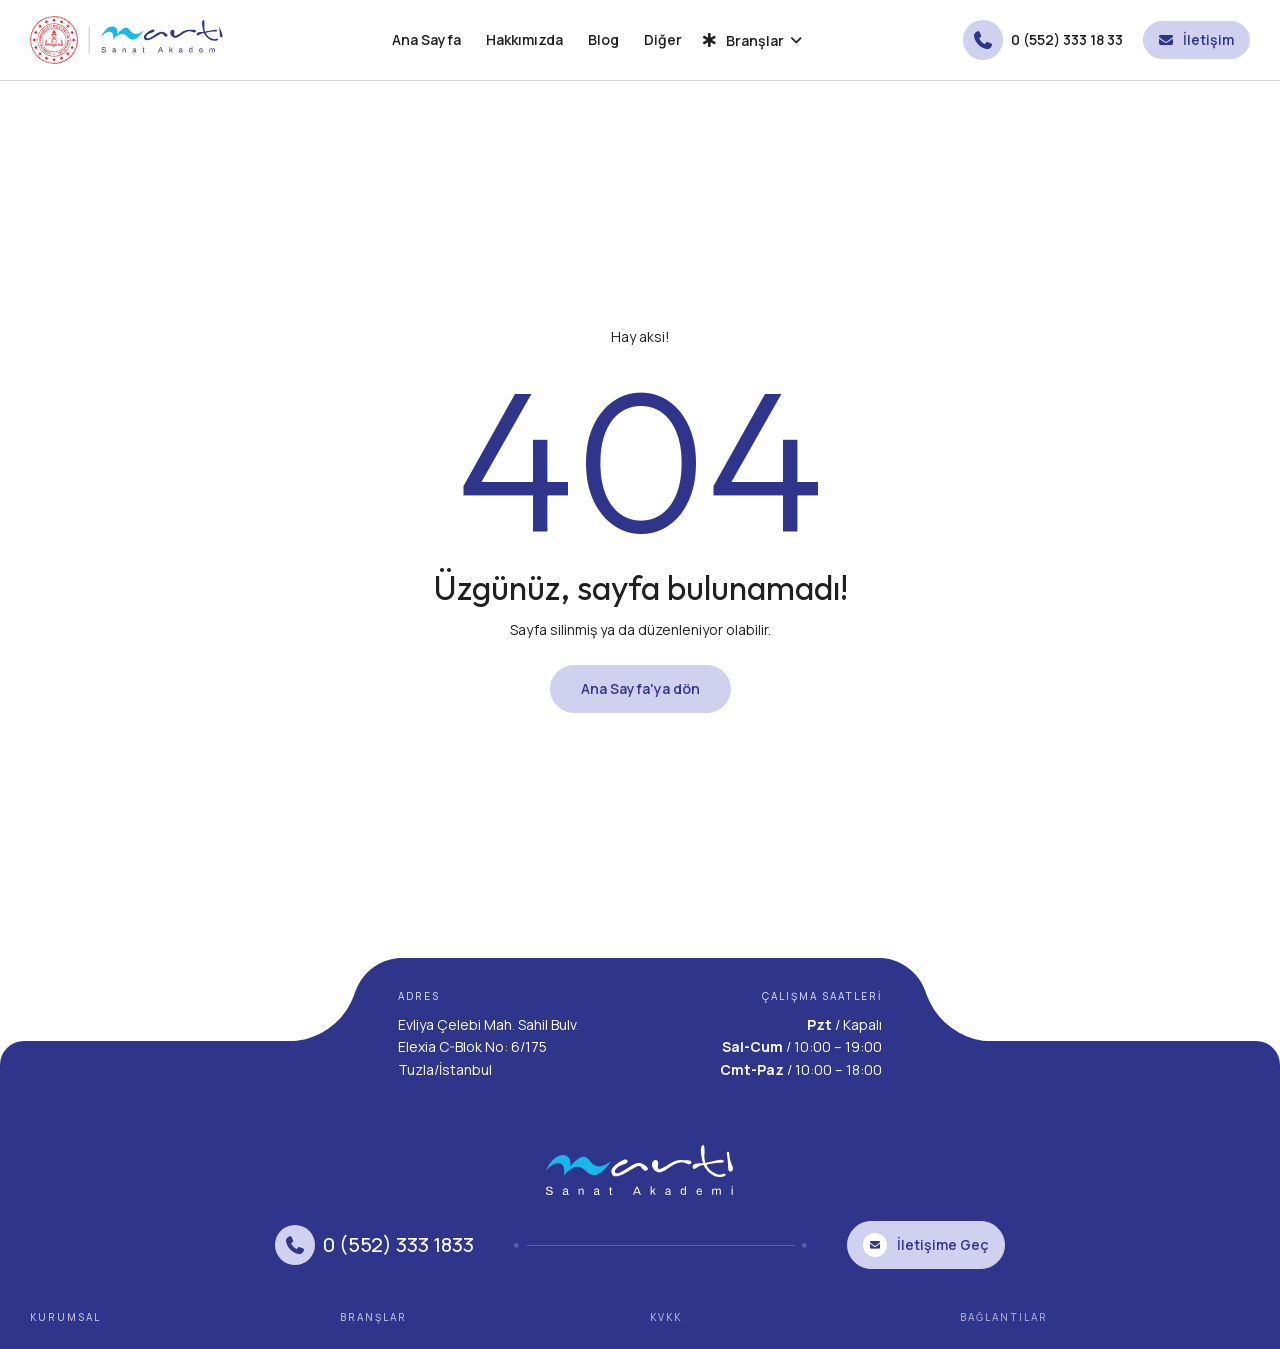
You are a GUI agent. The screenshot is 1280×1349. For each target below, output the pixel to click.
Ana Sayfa (426, 39)
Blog (603, 39)
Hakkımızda (524, 39)
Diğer (663, 39)
